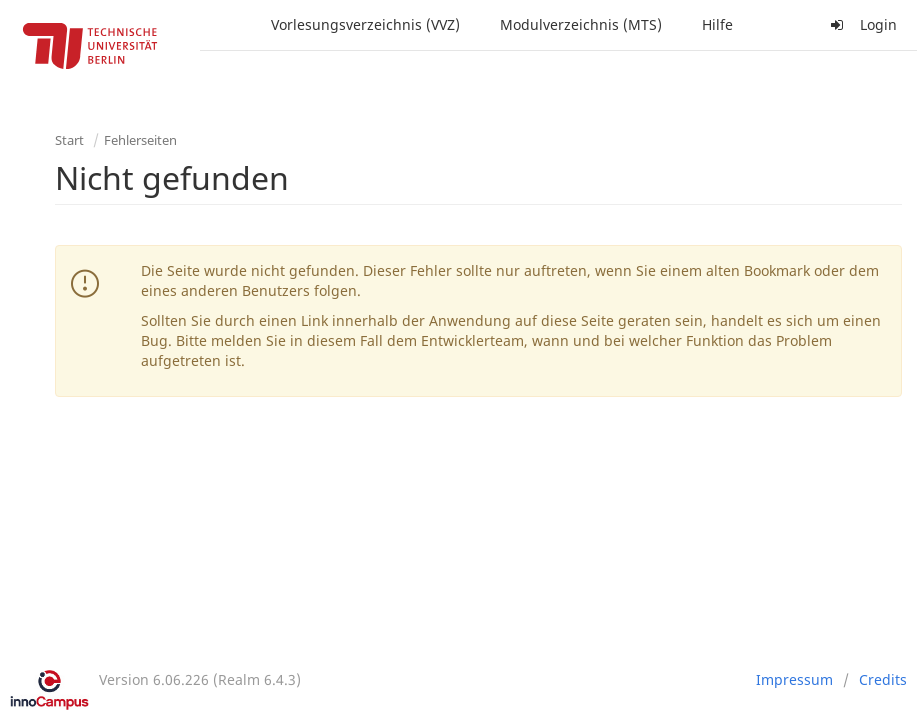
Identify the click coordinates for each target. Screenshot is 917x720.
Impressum (794, 679)
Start (69, 140)
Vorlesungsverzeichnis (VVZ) (365, 24)
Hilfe (717, 24)
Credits (883, 679)
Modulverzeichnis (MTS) (581, 24)
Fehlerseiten (140, 140)
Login (861, 24)
